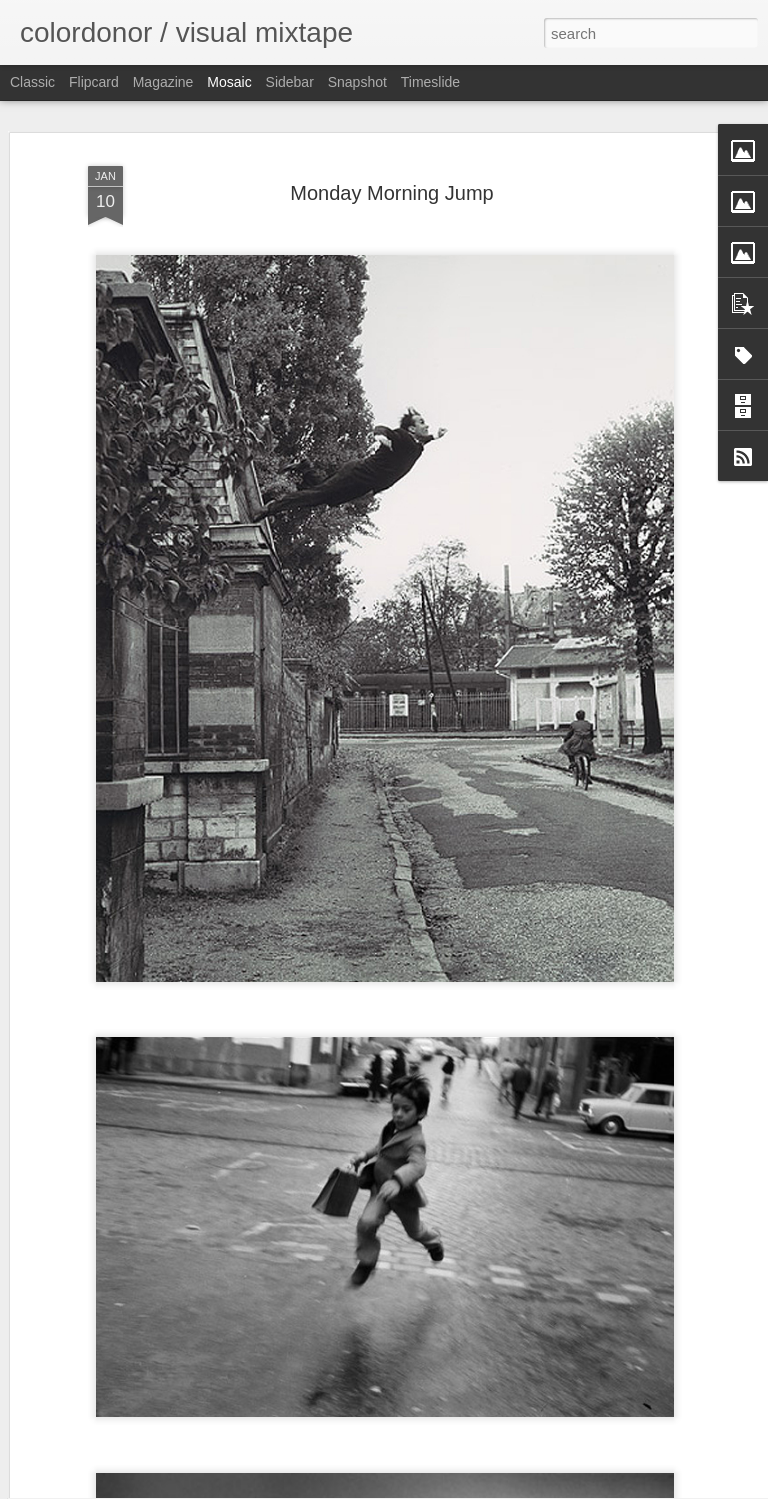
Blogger (446, 1488)
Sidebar (290, 82)
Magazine (163, 82)
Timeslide (430, 82)
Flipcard (94, 82)
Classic (32, 82)
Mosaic (229, 82)
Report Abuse (505, 1488)
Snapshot (357, 82)
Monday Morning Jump (391, 150)
